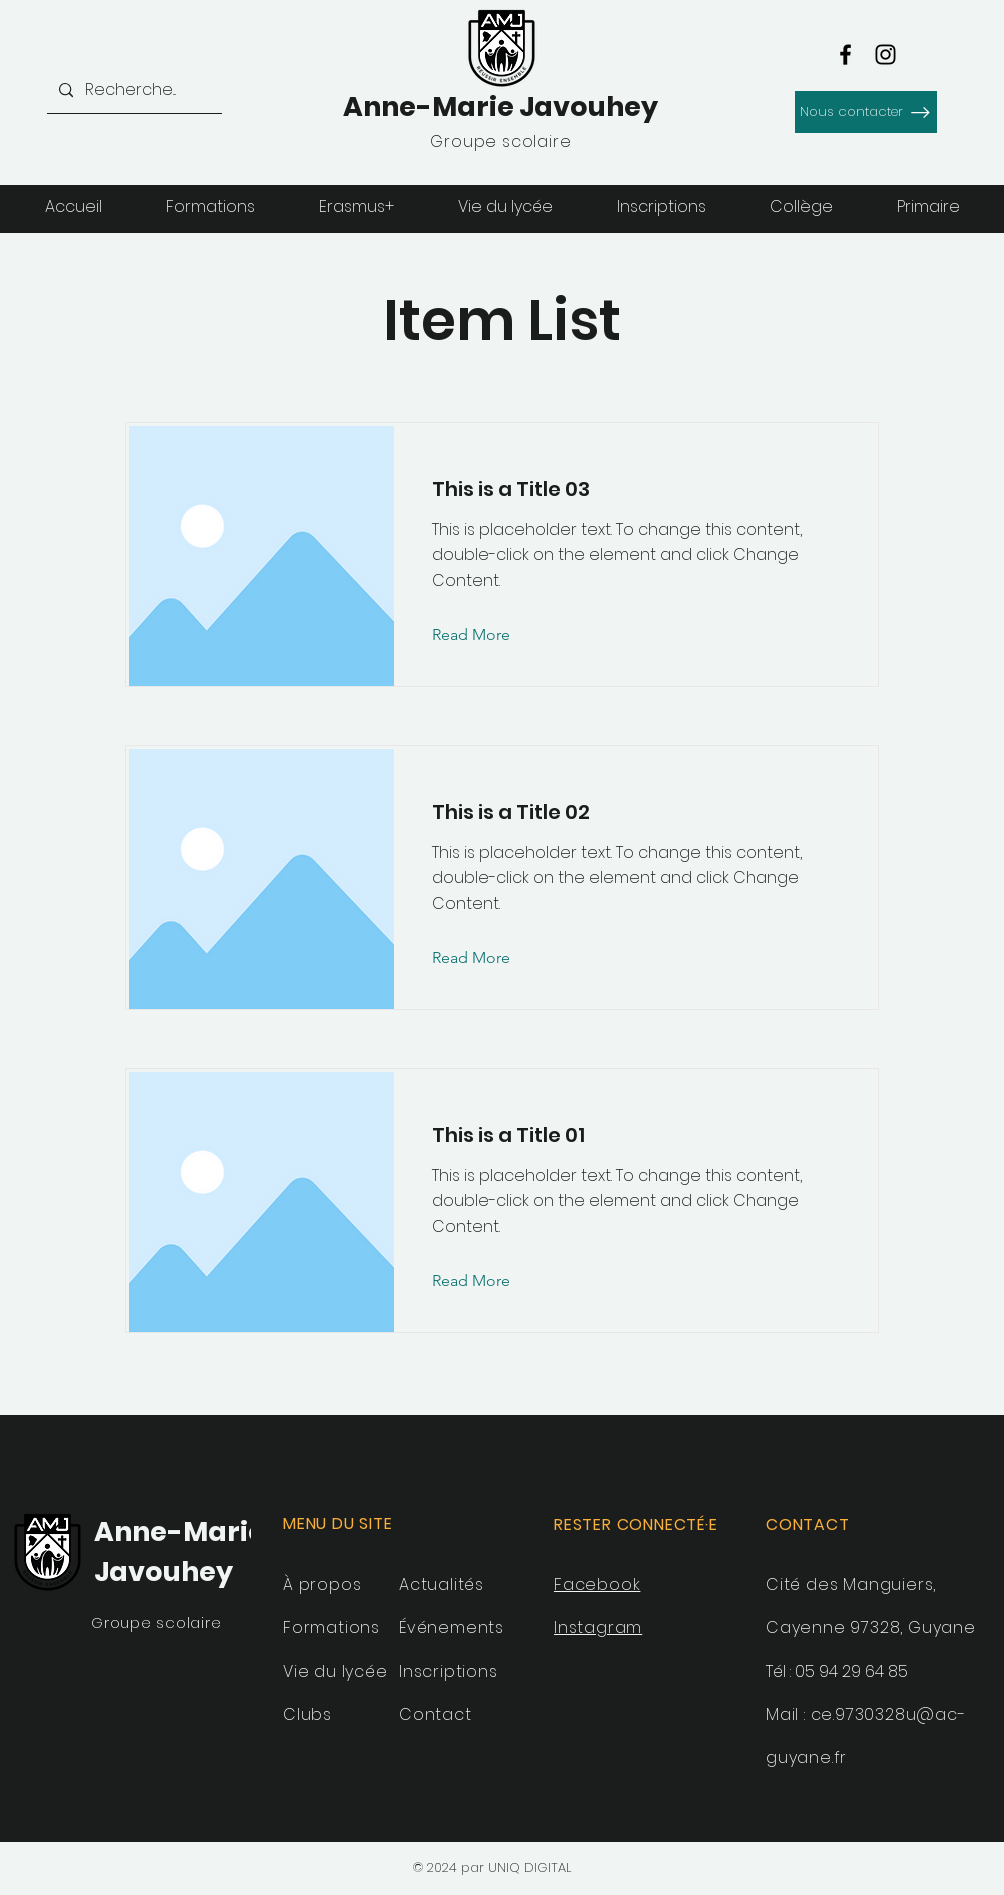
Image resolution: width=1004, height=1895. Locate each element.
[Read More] (486, 636)
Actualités (441, 1584)
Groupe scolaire (156, 1622)
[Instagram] (885, 54)
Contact (435, 1714)
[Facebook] (845, 54)
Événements (451, 1627)
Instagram (598, 1627)
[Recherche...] (132, 90)
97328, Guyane (912, 1627)
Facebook (597, 1584)
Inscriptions (448, 1671)
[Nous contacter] (866, 112)
